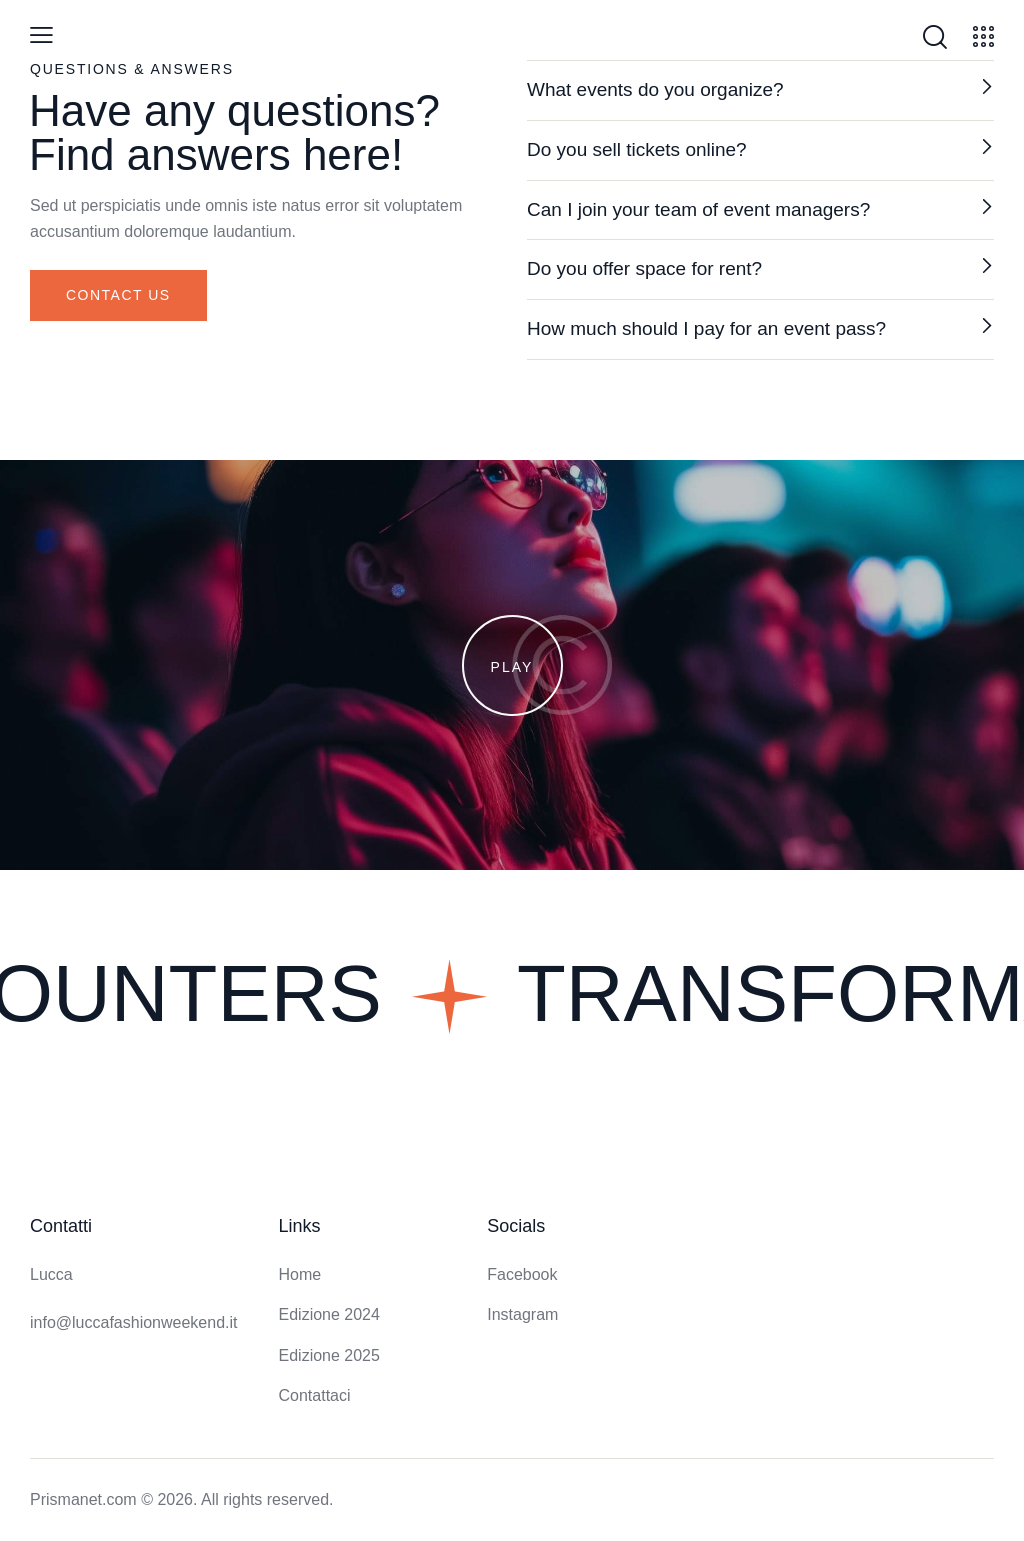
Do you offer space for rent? (644, 268)
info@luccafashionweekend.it (133, 1322)
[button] (760, 91)
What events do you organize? (655, 89)
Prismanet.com (83, 1499)
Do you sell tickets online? (637, 149)
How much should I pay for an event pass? (706, 328)
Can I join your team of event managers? (698, 209)
